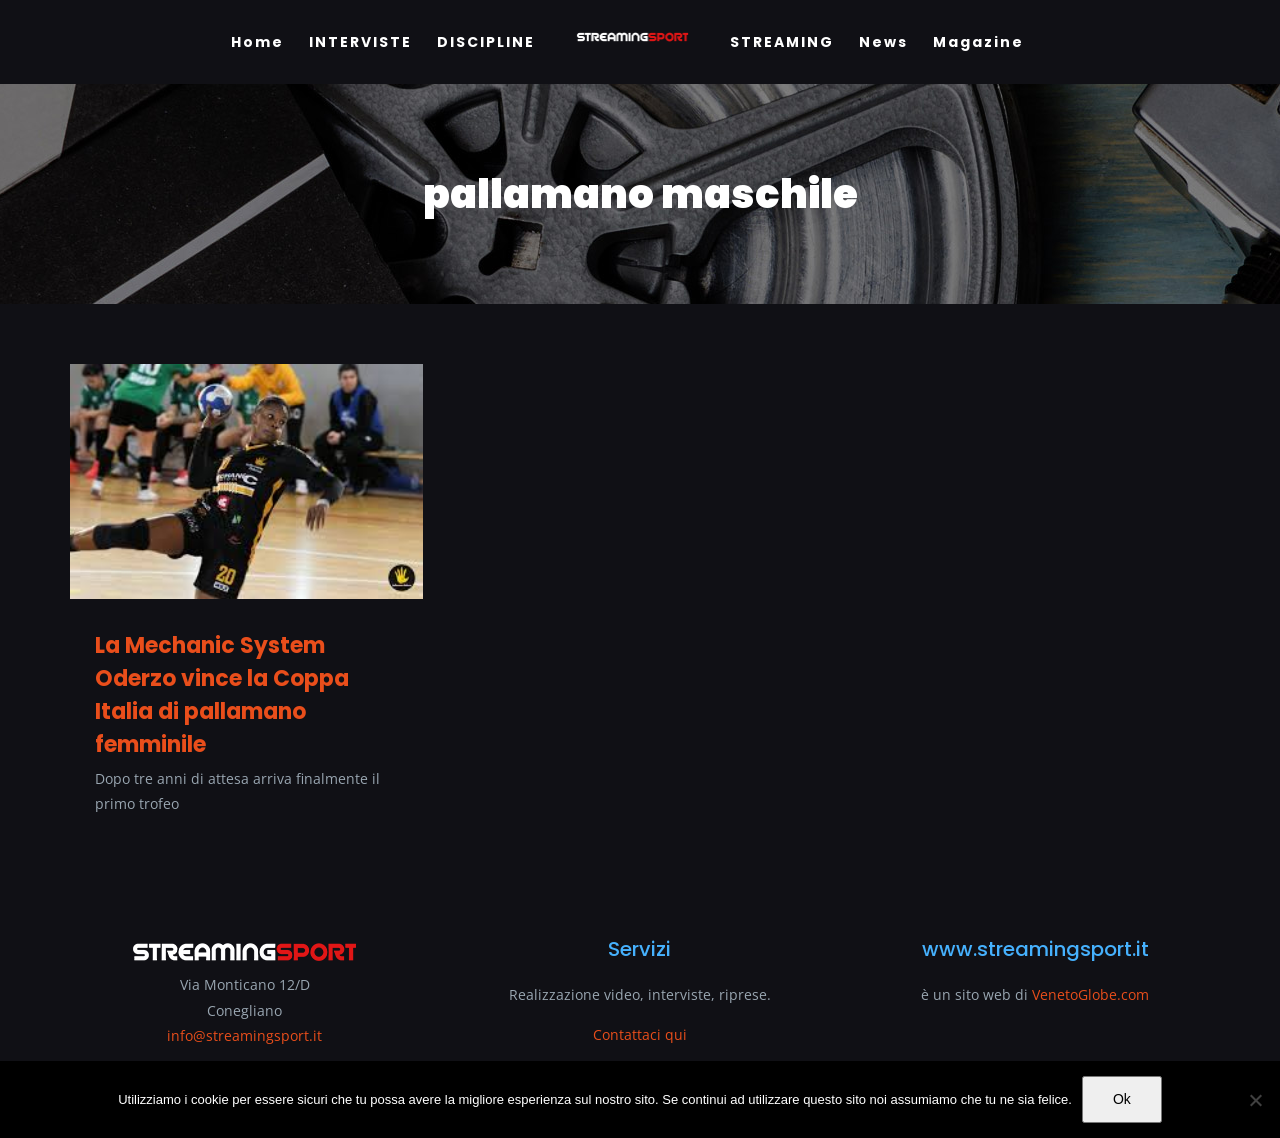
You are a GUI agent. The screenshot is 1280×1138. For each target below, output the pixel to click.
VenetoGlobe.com (1090, 994)
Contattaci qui (640, 1034)
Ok (1122, 1099)
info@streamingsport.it (244, 1035)
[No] (1255, 1100)
